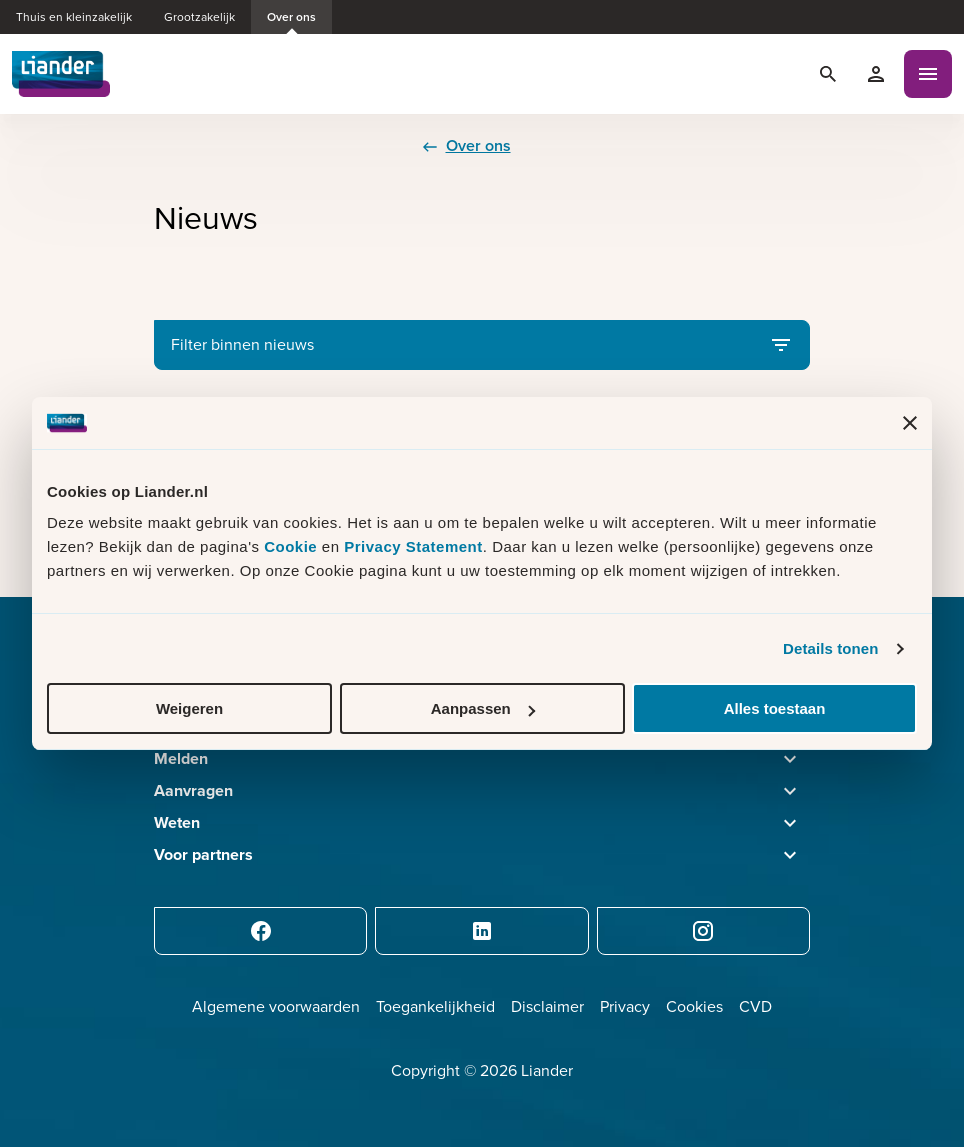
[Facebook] (260, 931)
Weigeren (189, 708)
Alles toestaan (775, 708)
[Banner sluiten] (910, 423)
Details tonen (830, 648)
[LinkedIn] (481, 931)
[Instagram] (703, 931)
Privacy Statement (413, 546)
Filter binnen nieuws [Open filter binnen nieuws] (482, 345)
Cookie (293, 546)
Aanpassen (483, 708)
